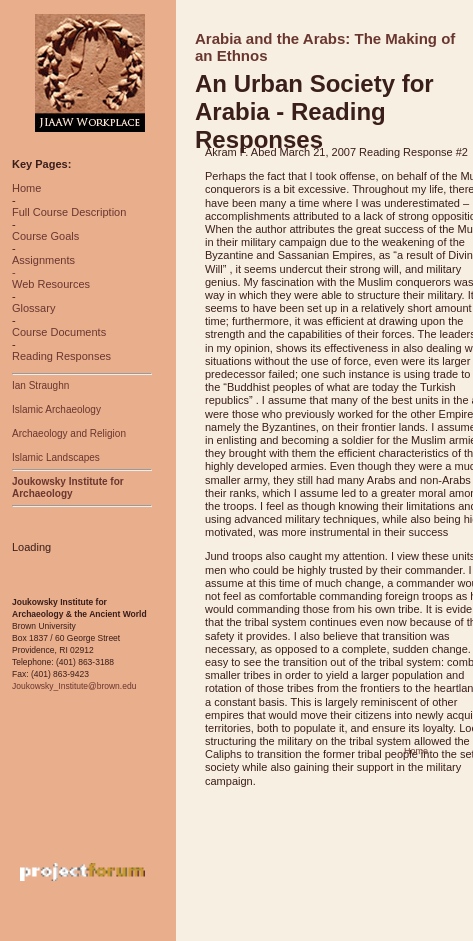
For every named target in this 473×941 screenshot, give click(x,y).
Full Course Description (69, 212)
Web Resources (51, 284)
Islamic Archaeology (56, 409)
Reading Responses (61, 356)
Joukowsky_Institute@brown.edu (74, 686)
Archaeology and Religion (69, 433)
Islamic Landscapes (56, 457)
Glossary (33, 308)
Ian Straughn (40, 385)
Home (26, 188)
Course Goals (45, 236)
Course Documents (59, 332)
